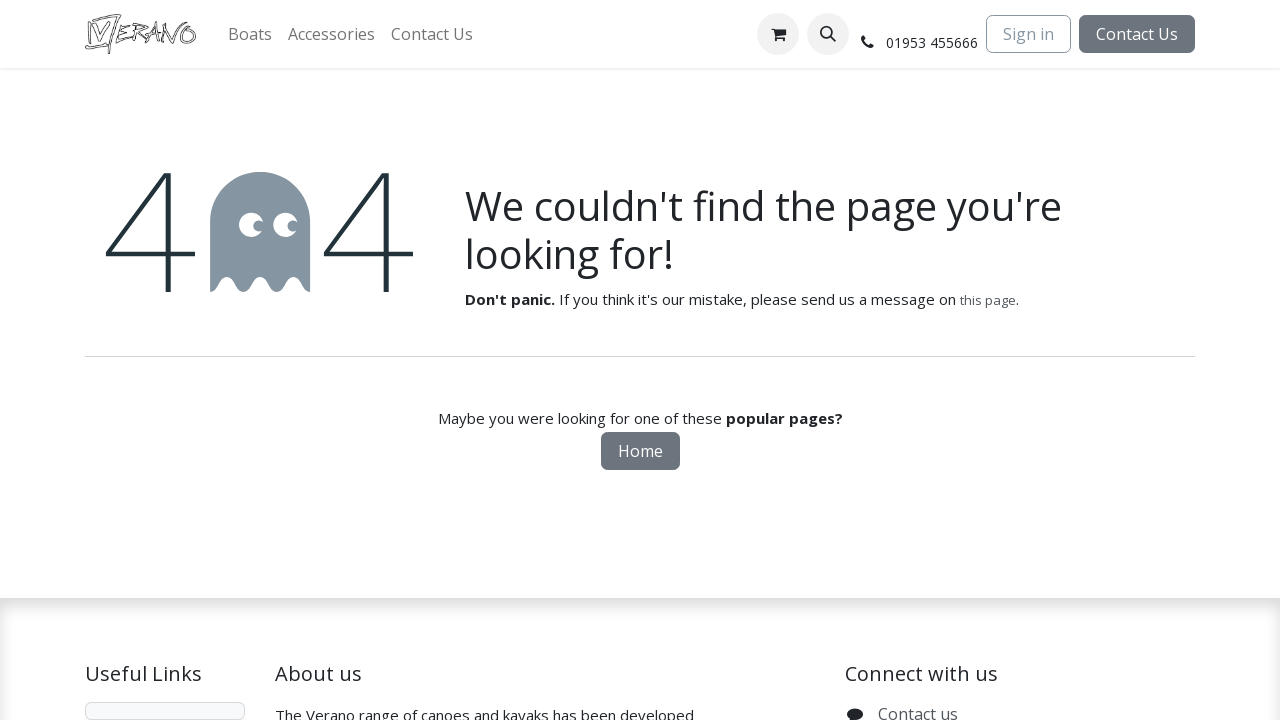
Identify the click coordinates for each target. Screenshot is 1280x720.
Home (640, 451)
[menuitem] (250, 34)
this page (988, 300)
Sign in (1028, 34)
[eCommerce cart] (778, 34)
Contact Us (1137, 34)
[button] (828, 34)
